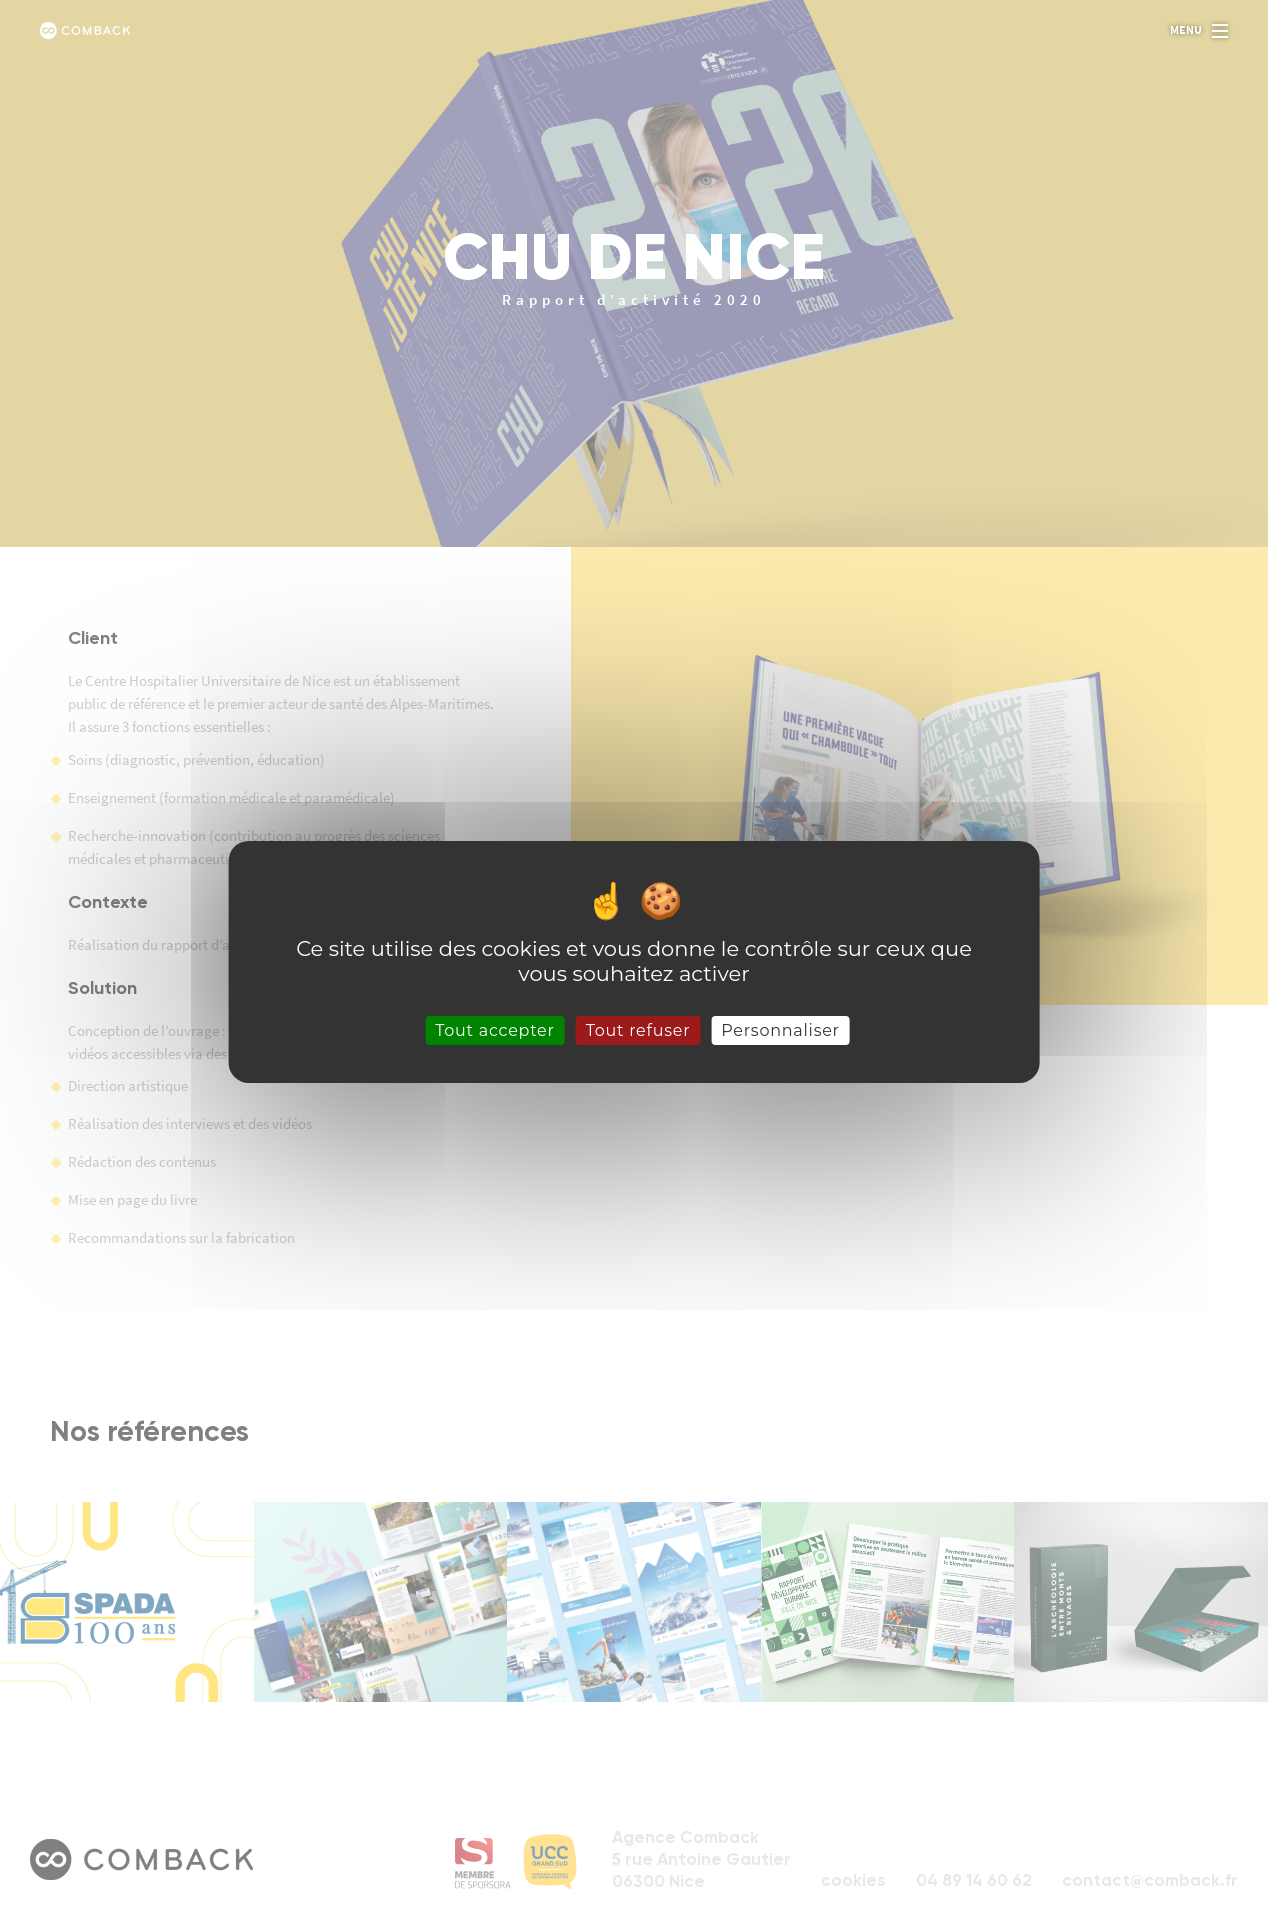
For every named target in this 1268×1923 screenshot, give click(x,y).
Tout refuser (638, 1029)
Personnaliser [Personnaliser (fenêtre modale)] (780, 1029)
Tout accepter (495, 1029)
